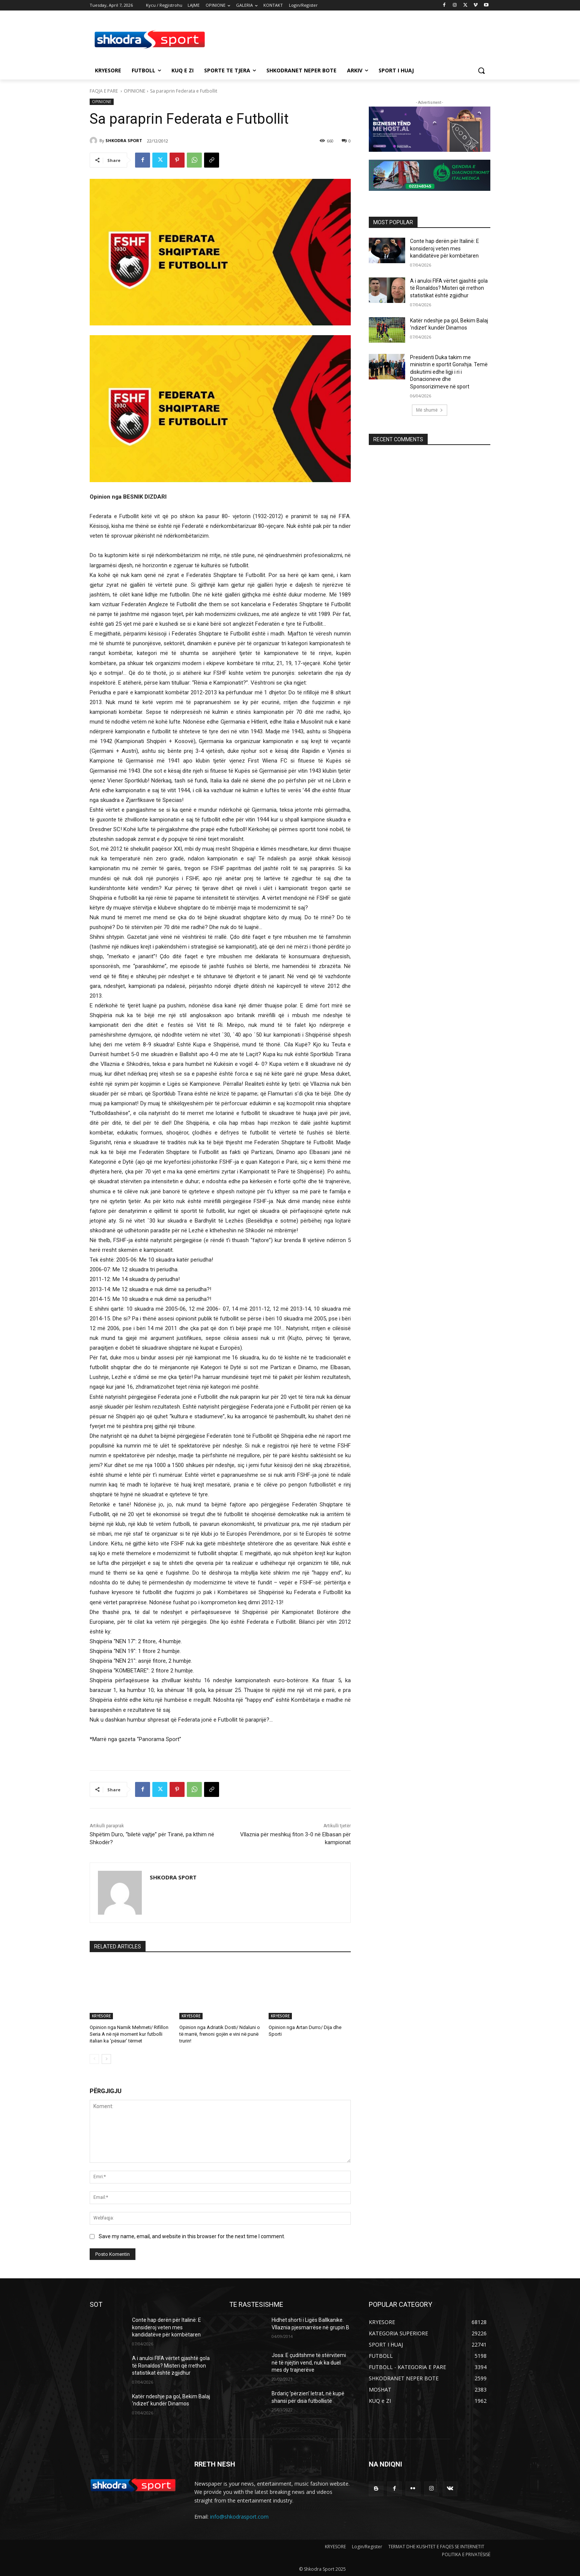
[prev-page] (94, 2059)
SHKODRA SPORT (123, 140)
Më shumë (429, 410)
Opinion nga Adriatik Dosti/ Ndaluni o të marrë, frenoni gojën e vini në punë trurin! (219, 2034)
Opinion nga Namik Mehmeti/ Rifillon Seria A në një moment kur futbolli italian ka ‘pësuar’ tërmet (129, 2034)
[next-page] (106, 2059)
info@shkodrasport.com (239, 2516)
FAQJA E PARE (104, 91)
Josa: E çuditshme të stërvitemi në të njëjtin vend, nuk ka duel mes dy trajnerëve (309, 2362)
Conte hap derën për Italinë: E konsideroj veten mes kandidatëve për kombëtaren (444, 248)
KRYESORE (101, 2016)
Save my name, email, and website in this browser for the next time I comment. (192, 2237)
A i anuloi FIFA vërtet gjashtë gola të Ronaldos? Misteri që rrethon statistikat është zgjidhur (449, 288)
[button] (481, 70)
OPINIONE (134, 91)
